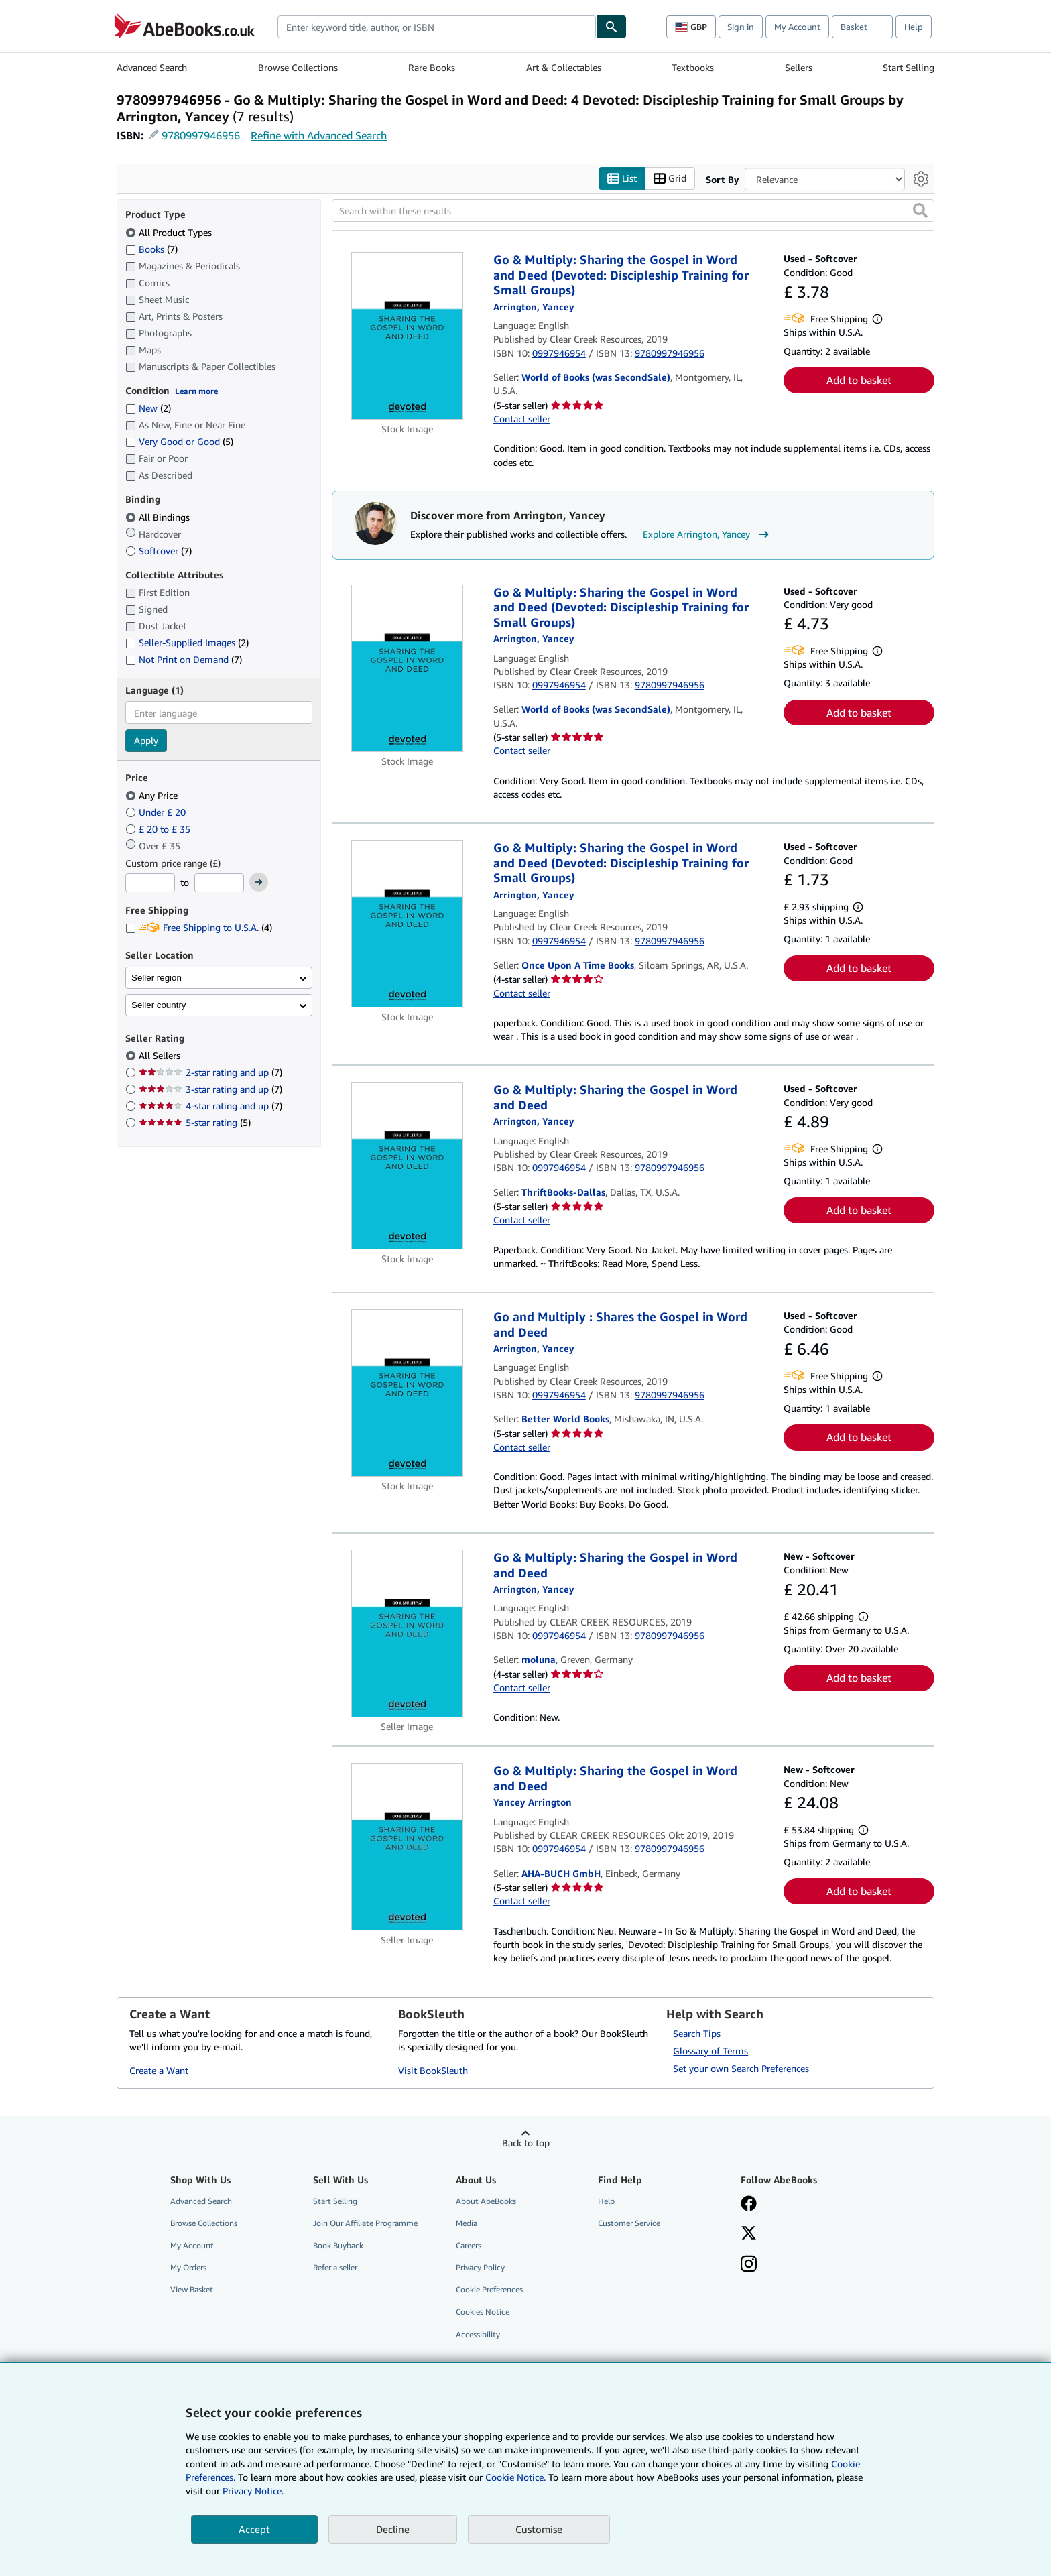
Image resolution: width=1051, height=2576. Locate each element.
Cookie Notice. (515, 2477)
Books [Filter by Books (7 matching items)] (151, 249)
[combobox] (436, 26)
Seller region (156, 978)
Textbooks (693, 67)
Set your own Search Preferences (741, 2068)
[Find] (611, 26)
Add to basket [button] (858, 380)
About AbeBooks (486, 2201)
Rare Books (431, 67)
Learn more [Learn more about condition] (196, 391)
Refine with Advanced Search (319, 135)
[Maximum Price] (219, 883)
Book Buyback (338, 2246)
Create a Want (158, 2070)
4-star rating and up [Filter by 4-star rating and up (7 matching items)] (210, 1106)
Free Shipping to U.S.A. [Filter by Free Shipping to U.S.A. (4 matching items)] (198, 928)
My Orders (188, 2268)
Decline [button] (393, 2529)
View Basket (191, 2290)
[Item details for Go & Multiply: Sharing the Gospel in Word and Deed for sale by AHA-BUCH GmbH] (407, 1847)
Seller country (158, 1005)
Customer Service (629, 2223)
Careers (468, 2246)
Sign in (740, 26)
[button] (920, 211)
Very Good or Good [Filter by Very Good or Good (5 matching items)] (179, 442)
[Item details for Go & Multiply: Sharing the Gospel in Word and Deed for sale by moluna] (407, 1634)
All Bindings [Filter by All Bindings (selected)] (158, 517)
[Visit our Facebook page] (749, 2204)
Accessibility (478, 2334)
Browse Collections (298, 67)
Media (466, 2223)
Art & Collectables (563, 67)
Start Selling (908, 67)
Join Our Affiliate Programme (365, 2223)
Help (913, 26)
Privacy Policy (480, 2268)
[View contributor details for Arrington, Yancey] (533, 306)
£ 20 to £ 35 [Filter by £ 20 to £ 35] (159, 829)
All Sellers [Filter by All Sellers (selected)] (161, 1056)
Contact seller (521, 418)
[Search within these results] (633, 211)
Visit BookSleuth (433, 2070)
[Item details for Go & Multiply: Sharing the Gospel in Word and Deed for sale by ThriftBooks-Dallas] (407, 1166)
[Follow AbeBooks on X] (749, 2234)
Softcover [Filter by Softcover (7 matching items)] (158, 550)
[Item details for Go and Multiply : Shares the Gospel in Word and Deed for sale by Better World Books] (407, 1393)
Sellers (798, 67)
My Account (797, 26)
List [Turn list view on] (622, 178)
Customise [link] (538, 2529)
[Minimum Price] (150, 883)
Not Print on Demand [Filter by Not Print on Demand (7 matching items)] (183, 660)
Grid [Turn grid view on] (670, 178)
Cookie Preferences (489, 2290)
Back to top (526, 2142)
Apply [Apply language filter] (146, 741)
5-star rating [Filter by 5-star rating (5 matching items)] (195, 1123)
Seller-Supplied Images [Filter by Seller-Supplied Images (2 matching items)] (187, 643)
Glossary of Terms (710, 2051)
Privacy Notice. (253, 2490)
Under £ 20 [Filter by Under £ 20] (156, 812)
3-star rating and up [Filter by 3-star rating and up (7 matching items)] (210, 1089)
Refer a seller (335, 2268)
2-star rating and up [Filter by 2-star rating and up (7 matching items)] (210, 1073)
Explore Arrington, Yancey (707, 535)
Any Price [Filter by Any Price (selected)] (152, 795)
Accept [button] (254, 2529)
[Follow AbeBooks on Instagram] (749, 2266)
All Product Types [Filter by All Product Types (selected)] (169, 232)
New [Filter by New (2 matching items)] (148, 408)
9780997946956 (201, 135)
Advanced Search (152, 67)
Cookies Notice (482, 2312)
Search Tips (697, 2033)
